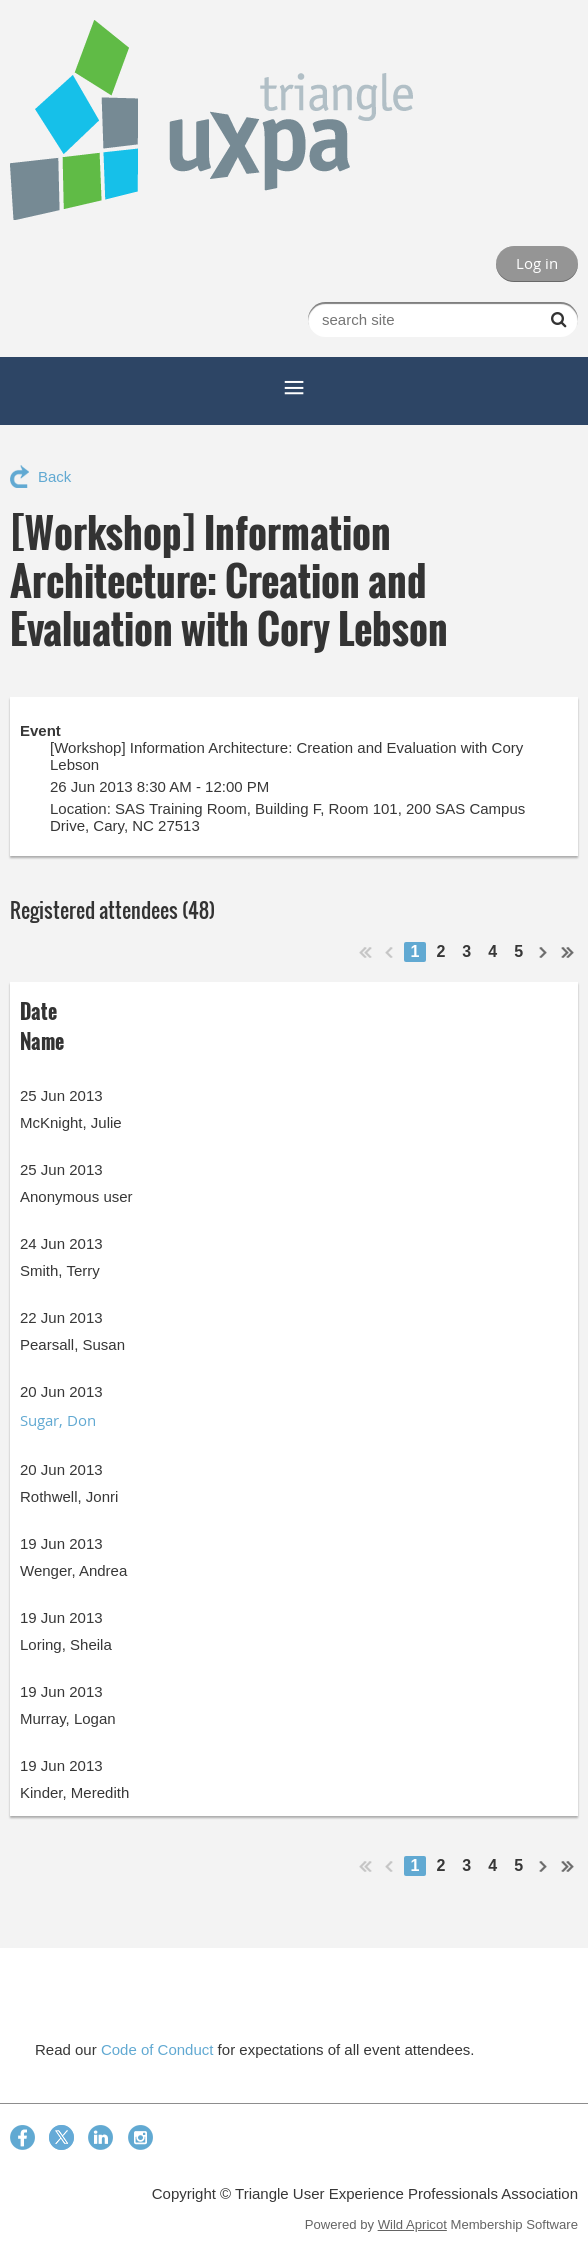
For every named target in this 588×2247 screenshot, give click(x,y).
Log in (537, 263)
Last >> (568, 952)
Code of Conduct (157, 2049)
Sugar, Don (58, 1420)
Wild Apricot (412, 2224)
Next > (544, 952)
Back (54, 476)
